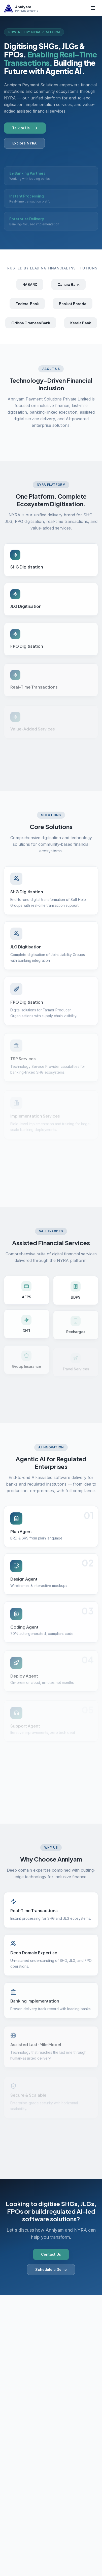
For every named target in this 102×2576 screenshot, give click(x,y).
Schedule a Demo (51, 2272)
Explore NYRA (24, 144)
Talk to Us (25, 129)
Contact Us (51, 2256)
